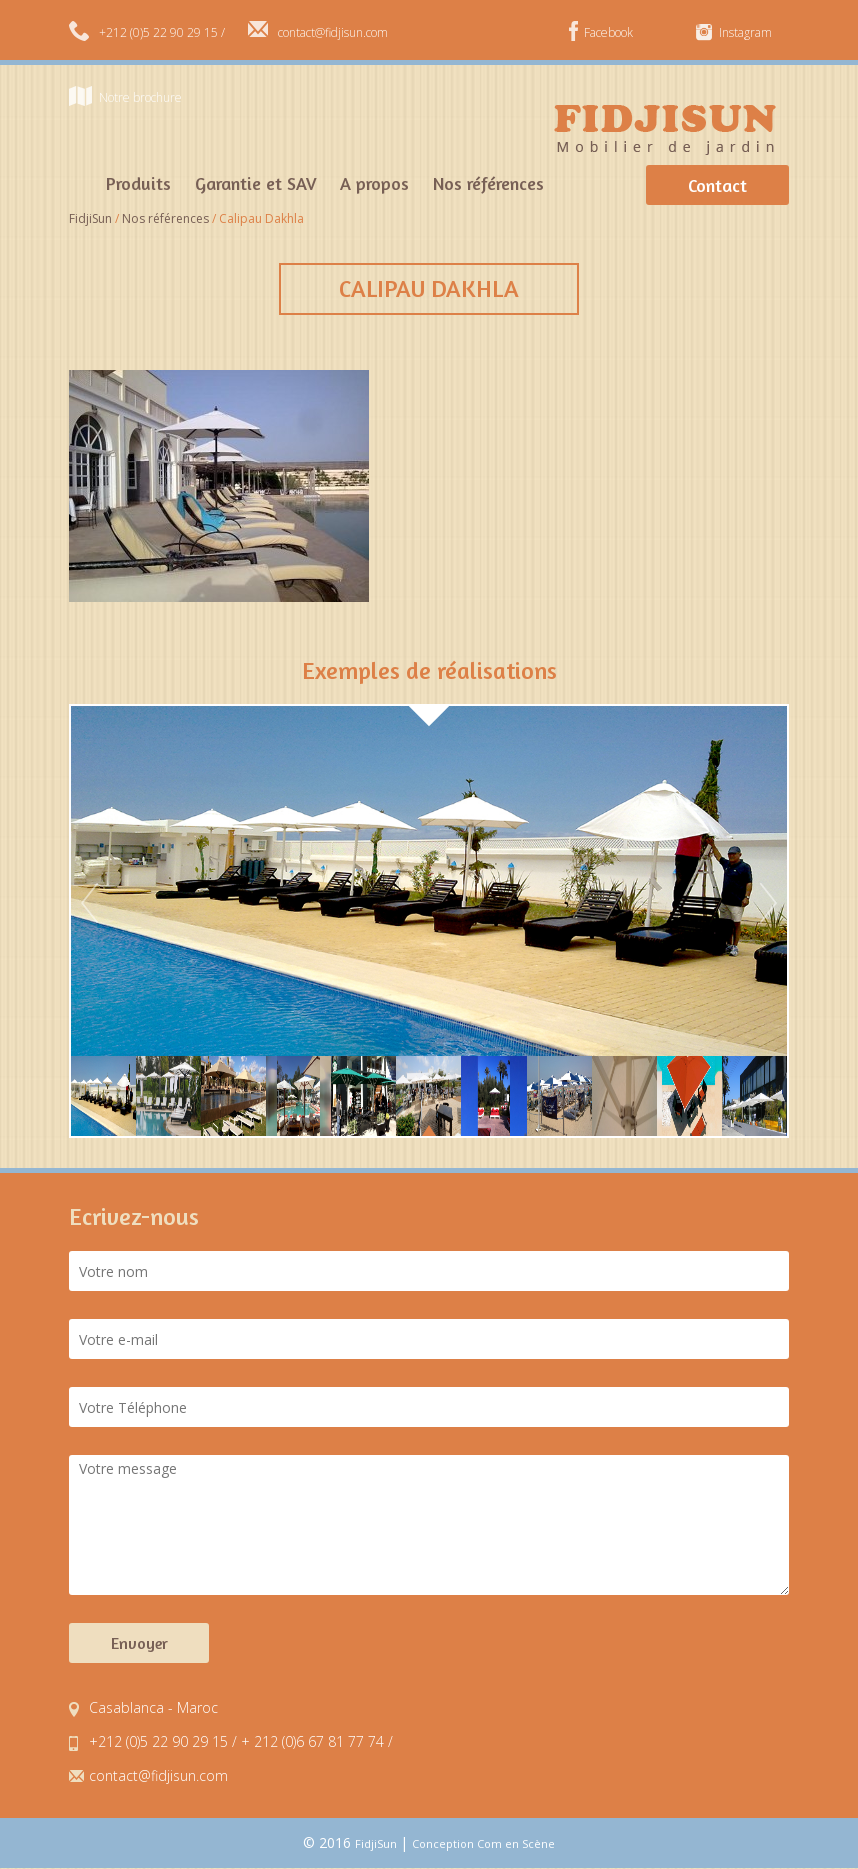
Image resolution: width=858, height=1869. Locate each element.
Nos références (488, 183)
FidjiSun (377, 1843)
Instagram (745, 32)
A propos (374, 183)
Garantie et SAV (255, 183)
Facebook (608, 32)
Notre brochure (140, 97)
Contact (717, 185)
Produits (138, 183)
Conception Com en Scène (483, 1843)
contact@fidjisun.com (333, 32)
